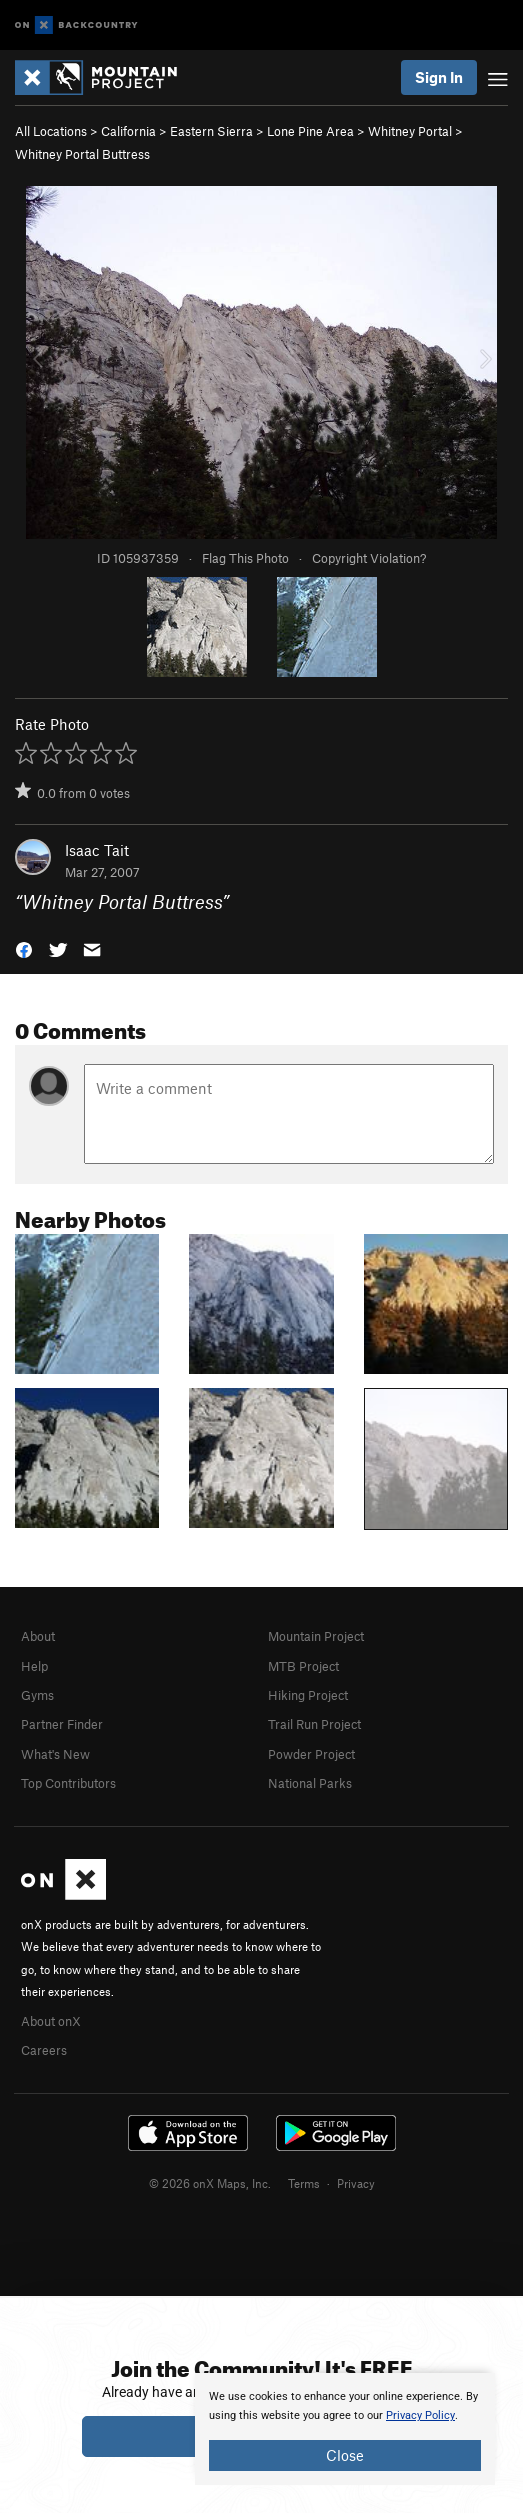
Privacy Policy (420, 2415)
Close (345, 2455)
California (128, 131)
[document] (345, 2429)
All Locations (51, 131)
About (38, 1636)
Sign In (439, 77)
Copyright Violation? (369, 558)
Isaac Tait (97, 850)
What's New (55, 1754)
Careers (44, 2050)
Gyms (37, 1695)
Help (34, 1666)
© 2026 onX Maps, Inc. (210, 2183)
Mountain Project (316, 1636)
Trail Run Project (314, 1724)
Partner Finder (62, 1724)
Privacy (356, 2183)
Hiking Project (308, 1695)
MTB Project (303, 1666)
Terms (304, 2183)
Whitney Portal (410, 131)
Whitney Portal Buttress (82, 154)
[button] (24, 948)
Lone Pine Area (310, 131)
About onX (51, 2021)
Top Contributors (68, 1783)
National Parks (310, 1783)
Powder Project (311, 1754)
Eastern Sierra (211, 131)
